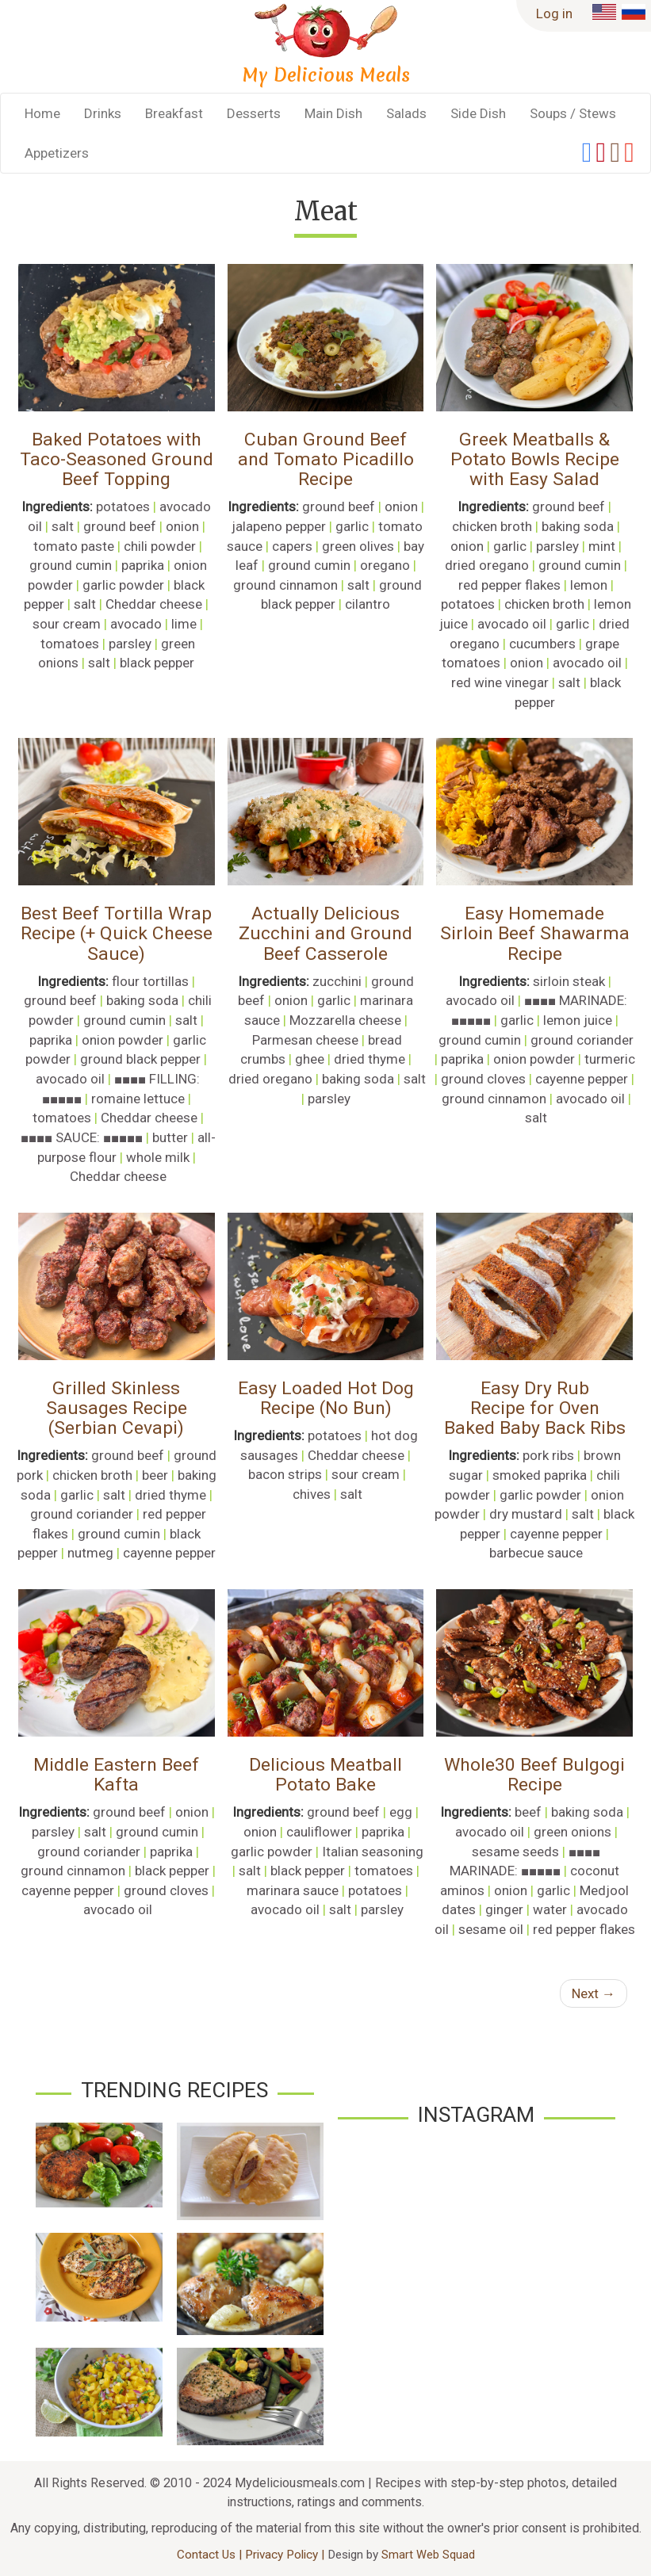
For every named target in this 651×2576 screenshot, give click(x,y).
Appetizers (57, 153)
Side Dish (478, 113)
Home (42, 113)
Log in (554, 13)
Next (593, 1993)
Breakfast (174, 113)
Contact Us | (211, 2554)
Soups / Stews (573, 113)
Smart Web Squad (428, 2554)
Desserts (254, 113)
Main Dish (333, 113)
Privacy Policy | (286, 2554)
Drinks (102, 113)
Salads (406, 113)
